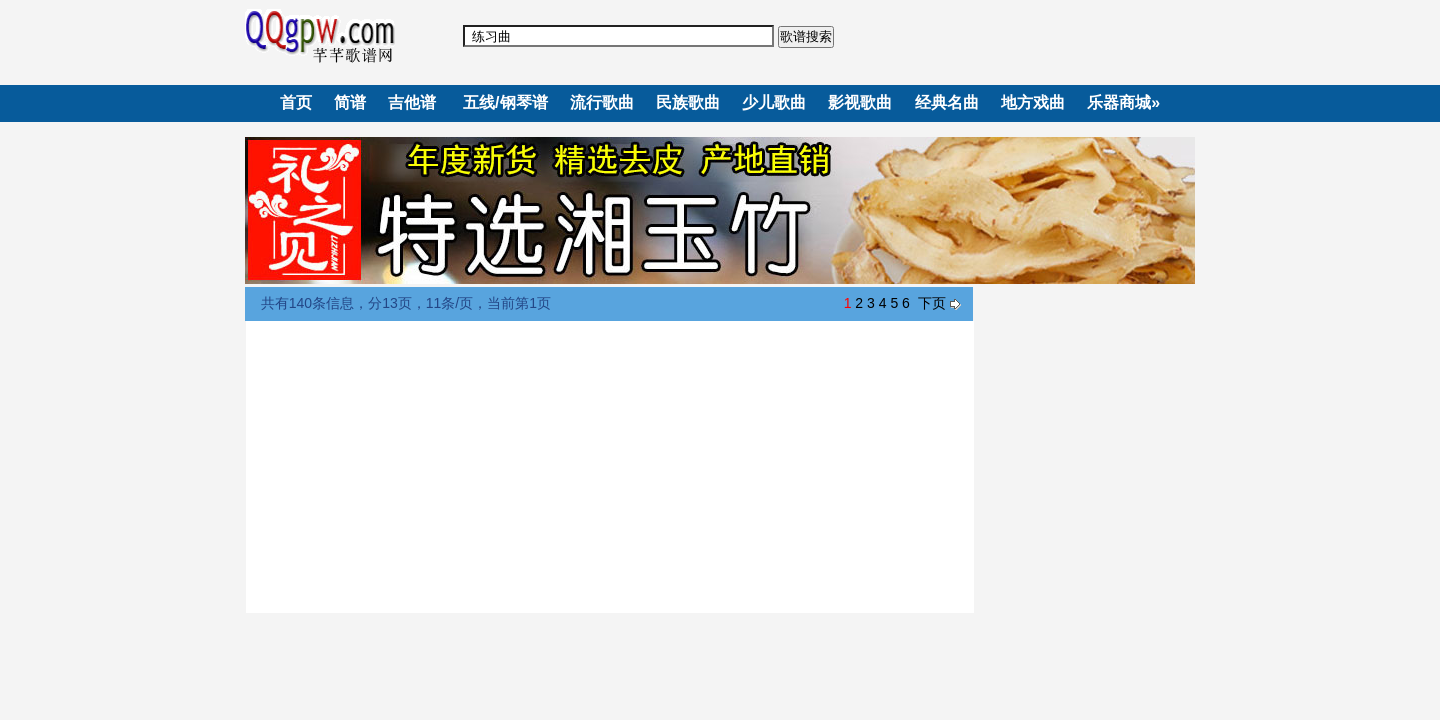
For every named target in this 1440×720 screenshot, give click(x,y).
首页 (296, 102)
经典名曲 (947, 102)
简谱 (350, 102)
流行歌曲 (602, 102)
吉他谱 (412, 102)
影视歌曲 (860, 102)
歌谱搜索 (806, 36)
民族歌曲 (688, 102)
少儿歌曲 (774, 102)
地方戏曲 (1033, 102)
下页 (932, 303)
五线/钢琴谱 (505, 102)
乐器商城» (1123, 102)
